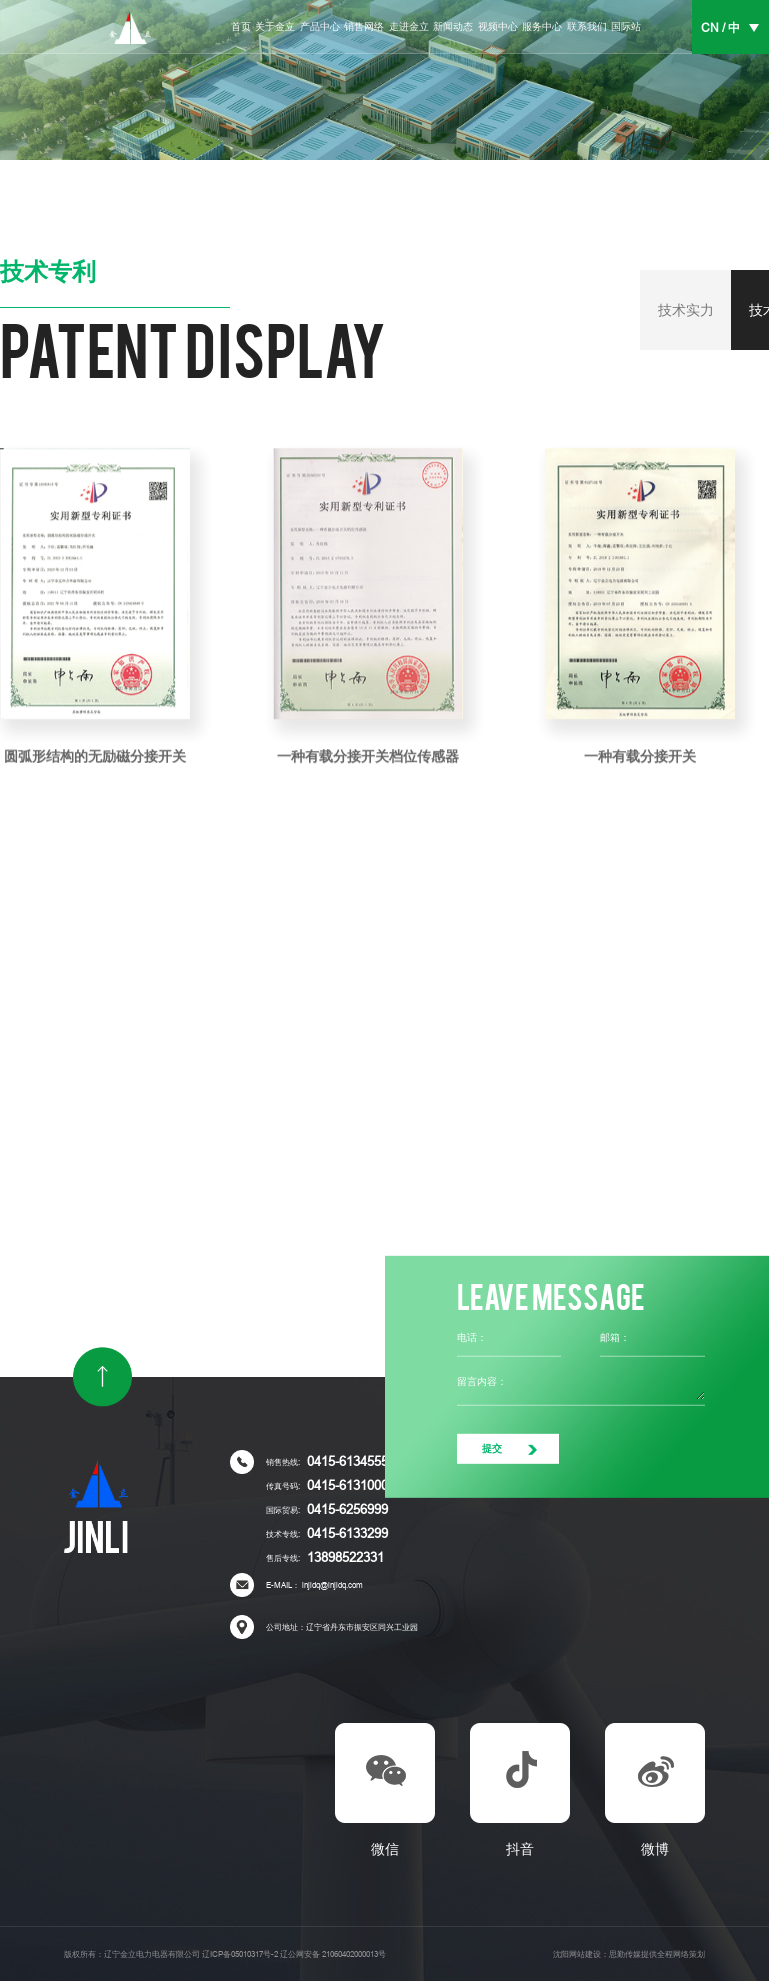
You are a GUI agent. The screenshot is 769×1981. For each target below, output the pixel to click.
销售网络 (364, 26)
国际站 (626, 26)
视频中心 (498, 26)
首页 (241, 26)
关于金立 (275, 26)
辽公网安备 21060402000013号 (333, 1954)
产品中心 (320, 26)
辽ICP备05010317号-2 (240, 1954)
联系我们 (587, 26)
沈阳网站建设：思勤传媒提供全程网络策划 (629, 1954)
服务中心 (542, 26)
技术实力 (686, 310)
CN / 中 (720, 28)
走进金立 (409, 26)
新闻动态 (453, 26)
